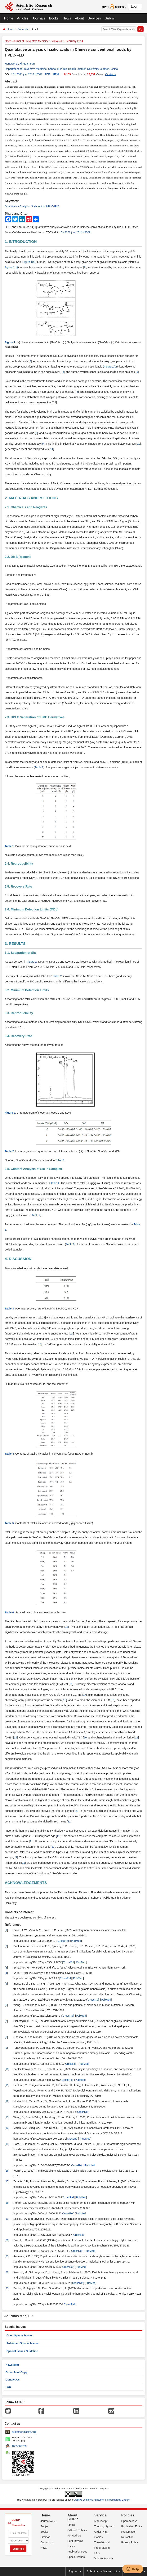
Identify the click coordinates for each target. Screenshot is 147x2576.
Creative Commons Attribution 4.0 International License (102, 2499)
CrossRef (63, 1940)
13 (66, 1626)
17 (84, 1694)
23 (53, 1846)
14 (71, 1333)
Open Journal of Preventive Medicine (27, 41)
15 (39, 1344)
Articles (22, 18)
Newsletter (12, 2364)
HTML (56, 74)
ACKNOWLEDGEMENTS (26, 1883)
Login (135, 6)
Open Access (129, 2521)
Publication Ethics (131, 2526)
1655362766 (19, 2446)
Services (94, 18)
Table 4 (55, 1183)
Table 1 (39, 767)
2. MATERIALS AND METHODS (31, 498)
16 (71, 1684)
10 (138, 443)
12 (7, 2101)
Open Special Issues (20, 2335)
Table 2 (57, 976)
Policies (127, 2515)
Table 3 (59, 1160)
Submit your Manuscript (102, 2571)
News (66, 18)
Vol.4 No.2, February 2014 (67, 41)
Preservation (128, 2531)
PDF (47, 74)
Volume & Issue (103, 2558)
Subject (45, 2526)
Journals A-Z (48, 2521)
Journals (38, 18)
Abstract (11, 81)
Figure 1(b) (11, 267)
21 (136, 1737)
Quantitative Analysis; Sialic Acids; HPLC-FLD (32, 206)
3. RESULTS (15, 944)
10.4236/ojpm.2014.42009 (26, 74)
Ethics (71, 2524)
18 (64, 1700)
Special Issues (76, 2556)
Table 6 (70, 1244)
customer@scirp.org (24, 2431)
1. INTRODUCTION (21, 242)
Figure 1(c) (110, 366)
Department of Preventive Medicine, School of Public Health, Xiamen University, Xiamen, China (61, 68)
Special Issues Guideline (22, 2351)
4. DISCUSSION (18, 1259)
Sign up (73, 2571)
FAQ (8, 2386)
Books (54, 18)
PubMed (76, 1940)
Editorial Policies (77, 2530)
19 (112, 1700)
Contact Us (13, 2379)
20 (85, 1737)
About (79, 18)
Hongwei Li (11, 63)
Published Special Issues (22, 2343)
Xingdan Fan (27, 63)
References (13, 1924)
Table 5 (9, 1523)
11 (51, 449)
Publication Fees (77, 2551)
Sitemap (45, 2537)
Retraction (127, 2537)
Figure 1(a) (28, 261)
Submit (110, 18)
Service (100, 2515)
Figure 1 (10, 342)
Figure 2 (32, 961)
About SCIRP (72, 2517)
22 (76, 1810)
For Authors (74, 2535)
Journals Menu (18, 2316)
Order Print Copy (16, 2372)
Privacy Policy (129, 2542)
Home (8, 18)
